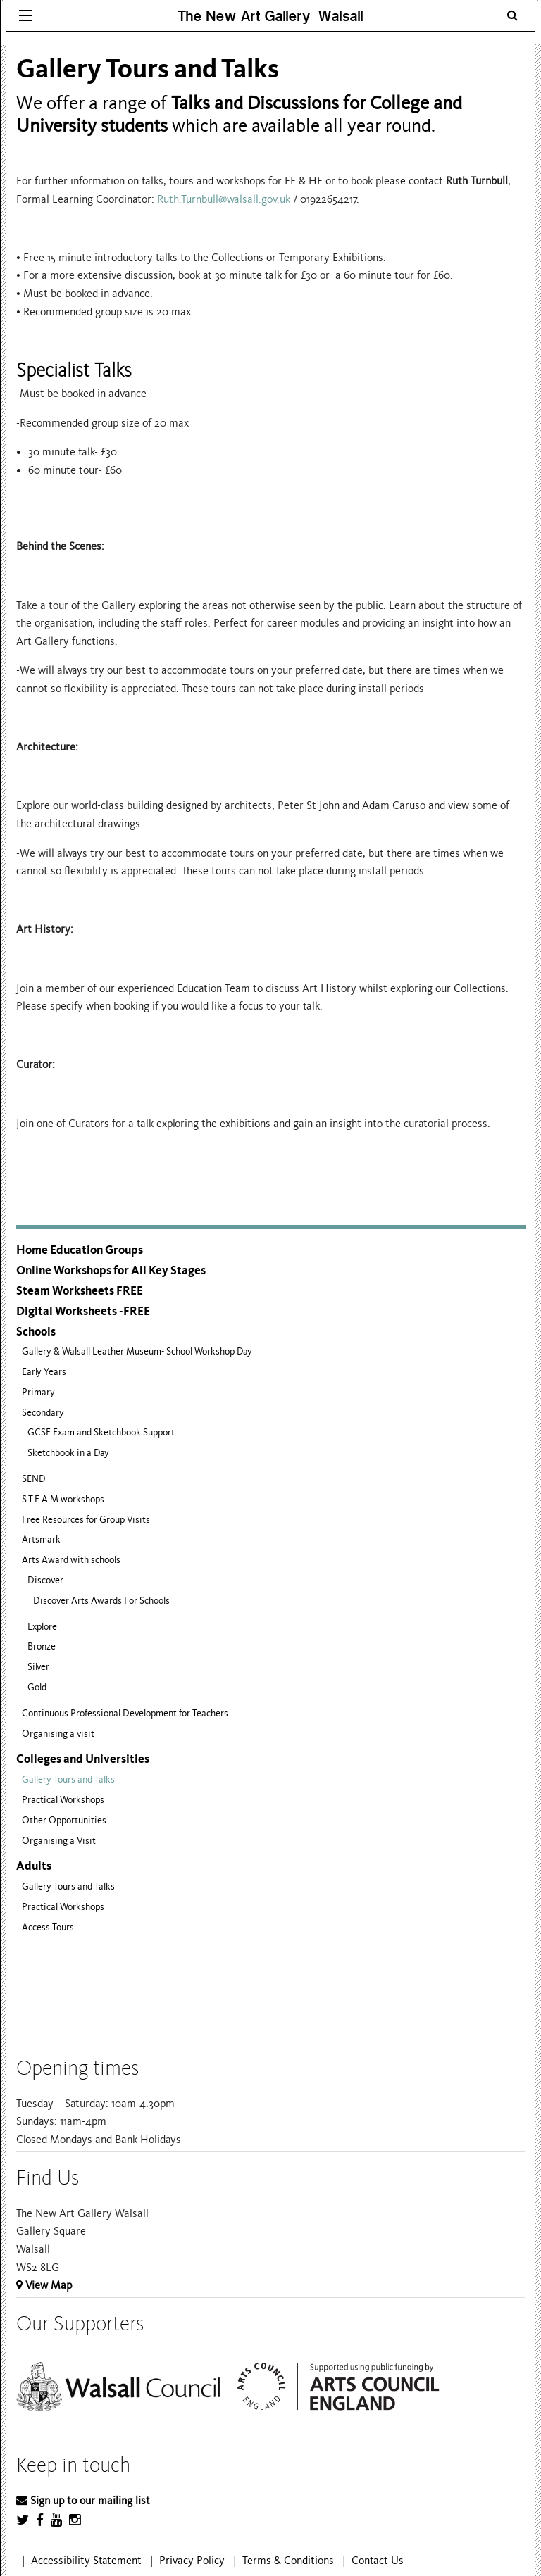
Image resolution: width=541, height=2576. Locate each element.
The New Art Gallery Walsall (270, 16)
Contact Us (378, 2560)
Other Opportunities (64, 1820)
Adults (33, 1866)
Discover (45, 1580)
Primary (38, 1392)
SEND (34, 1479)
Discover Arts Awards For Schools (101, 1601)
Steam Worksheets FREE (79, 1290)
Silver (38, 1667)
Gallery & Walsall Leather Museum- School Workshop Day (137, 1351)
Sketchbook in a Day (68, 1453)
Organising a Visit (59, 1841)
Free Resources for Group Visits (86, 1520)
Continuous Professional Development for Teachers (125, 1713)
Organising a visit (58, 1734)
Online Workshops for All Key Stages (111, 1270)
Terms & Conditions (288, 2560)
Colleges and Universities (82, 1759)
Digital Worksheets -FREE (83, 1311)
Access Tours (48, 1927)
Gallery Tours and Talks (68, 1779)
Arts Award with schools (71, 1560)
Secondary (43, 1413)
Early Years (44, 1372)
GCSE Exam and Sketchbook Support (101, 1432)
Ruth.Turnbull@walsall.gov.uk (223, 199)
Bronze (41, 1646)
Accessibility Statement (86, 2560)
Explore (42, 1627)
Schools (36, 1331)
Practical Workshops (63, 1800)
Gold (36, 1687)
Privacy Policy (192, 2560)
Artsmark (41, 1539)
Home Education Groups (79, 1250)
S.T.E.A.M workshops (63, 1499)
